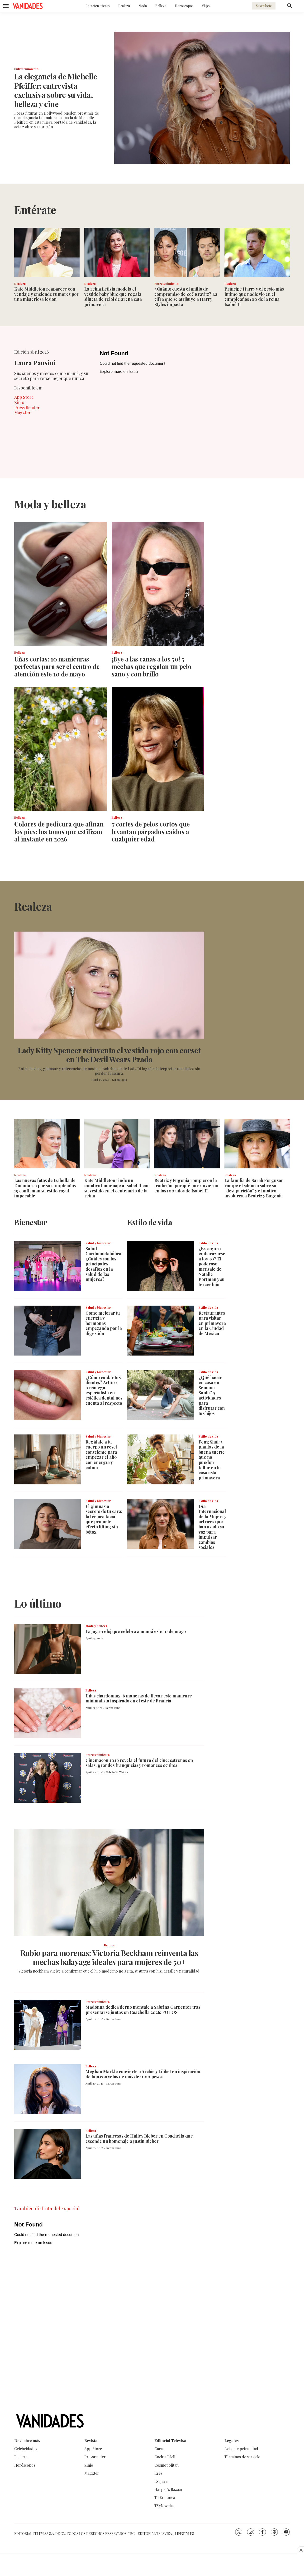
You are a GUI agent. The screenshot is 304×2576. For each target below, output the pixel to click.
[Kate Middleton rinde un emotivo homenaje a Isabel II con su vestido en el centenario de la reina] (117, 1143)
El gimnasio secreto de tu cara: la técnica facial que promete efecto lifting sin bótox (104, 1519)
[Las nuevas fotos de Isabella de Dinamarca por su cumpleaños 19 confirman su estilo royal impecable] (47, 1143)
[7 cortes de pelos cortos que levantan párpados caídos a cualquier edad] (158, 749)
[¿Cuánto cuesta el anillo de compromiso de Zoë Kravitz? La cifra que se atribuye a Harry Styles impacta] (187, 252)
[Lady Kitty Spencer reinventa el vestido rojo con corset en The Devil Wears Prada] (109, 985)
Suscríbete (264, 6)
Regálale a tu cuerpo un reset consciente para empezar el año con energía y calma (101, 1454)
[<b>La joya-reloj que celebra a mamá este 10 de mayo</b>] (47, 1649)
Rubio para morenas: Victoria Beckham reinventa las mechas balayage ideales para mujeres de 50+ (109, 1957)
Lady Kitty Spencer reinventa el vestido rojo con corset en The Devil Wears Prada (109, 1054)
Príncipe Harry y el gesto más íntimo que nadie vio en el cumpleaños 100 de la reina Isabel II (254, 296)
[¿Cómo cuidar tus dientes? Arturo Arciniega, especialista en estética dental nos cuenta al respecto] (47, 1395)
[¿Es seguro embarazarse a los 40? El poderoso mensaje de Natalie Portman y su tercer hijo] (160, 1266)
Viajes (206, 6)
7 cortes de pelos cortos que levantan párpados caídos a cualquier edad (151, 831)
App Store (24, 397)
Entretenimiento (98, 6)
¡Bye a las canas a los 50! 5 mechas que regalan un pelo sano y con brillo (151, 666)
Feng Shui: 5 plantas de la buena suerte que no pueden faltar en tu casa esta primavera (212, 1460)
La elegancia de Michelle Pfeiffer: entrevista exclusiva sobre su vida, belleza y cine (55, 90)
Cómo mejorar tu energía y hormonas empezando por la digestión (104, 1323)
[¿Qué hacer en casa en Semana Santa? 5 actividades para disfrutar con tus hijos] (160, 1395)
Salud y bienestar (98, 1243)
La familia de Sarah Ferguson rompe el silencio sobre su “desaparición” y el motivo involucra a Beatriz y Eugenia (254, 1188)
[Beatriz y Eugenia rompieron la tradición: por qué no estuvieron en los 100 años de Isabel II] (187, 1143)
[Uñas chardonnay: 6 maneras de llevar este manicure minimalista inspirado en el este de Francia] (47, 1713)
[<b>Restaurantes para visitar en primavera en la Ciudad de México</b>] (160, 1331)
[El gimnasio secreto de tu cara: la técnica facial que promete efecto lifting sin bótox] (47, 1524)
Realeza (124, 6)
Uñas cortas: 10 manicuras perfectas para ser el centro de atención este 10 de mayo (57, 666)
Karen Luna (119, 1079)
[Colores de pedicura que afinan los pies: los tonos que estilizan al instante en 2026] (60, 749)
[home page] (27, 6)
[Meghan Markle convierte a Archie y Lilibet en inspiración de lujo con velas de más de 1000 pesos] (47, 2089)
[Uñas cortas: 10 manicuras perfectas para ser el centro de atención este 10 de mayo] (60, 584)
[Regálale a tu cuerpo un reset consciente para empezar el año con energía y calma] (47, 1459)
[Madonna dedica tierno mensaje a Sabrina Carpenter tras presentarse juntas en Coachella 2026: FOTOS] (47, 2025)
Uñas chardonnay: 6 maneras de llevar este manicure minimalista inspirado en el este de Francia (139, 1698)
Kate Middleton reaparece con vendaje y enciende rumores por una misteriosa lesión (46, 294)
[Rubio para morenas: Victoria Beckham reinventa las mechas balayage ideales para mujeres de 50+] (109, 1882)
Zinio (19, 402)
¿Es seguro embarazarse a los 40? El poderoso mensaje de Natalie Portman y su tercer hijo (212, 1266)
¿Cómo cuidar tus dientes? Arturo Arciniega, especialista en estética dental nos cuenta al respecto (104, 1390)
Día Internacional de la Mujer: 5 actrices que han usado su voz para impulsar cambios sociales (212, 1526)
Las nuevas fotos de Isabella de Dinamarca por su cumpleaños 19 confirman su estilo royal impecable (45, 1188)
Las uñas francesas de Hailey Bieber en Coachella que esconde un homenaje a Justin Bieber (139, 2138)
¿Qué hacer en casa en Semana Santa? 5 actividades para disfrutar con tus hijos (212, 1395)
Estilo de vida (208, 1243)
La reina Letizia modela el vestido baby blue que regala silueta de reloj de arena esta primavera (113, 296)
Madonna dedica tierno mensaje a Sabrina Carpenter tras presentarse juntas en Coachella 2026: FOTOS (143, 2009)
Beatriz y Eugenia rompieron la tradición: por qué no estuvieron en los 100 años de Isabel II (186, 1185)
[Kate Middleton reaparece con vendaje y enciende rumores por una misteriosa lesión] (47, 252)
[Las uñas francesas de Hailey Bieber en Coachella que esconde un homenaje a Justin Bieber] (47, 2154)
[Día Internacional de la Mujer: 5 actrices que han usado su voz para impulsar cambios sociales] (160, 1524)
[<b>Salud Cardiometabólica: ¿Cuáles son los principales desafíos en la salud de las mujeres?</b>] (47, 1266)
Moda (142, 6)
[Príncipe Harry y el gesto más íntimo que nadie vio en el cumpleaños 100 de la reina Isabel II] (257, 252)
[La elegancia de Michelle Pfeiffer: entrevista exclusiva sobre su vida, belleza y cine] (202, 98)
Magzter (22, 412)
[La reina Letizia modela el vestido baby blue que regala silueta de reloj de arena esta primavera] (117, 252)
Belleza (160, 6)
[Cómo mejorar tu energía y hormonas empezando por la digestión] (47, 1331)
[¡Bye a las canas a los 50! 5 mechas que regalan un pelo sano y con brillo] (158, 584)
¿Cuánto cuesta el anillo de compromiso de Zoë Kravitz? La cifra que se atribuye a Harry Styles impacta (185, 296)
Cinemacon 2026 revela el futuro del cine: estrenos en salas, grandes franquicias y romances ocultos (139, 1762)
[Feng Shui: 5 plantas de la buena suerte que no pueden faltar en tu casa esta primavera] (160, 1459)
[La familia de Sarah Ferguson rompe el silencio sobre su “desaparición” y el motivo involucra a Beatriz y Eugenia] (257, 1143)
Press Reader (27, 407)
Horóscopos (184, 6)
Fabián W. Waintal (117, 1772)
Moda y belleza (96, 1626)
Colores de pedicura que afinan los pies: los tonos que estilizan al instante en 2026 (59, 831)
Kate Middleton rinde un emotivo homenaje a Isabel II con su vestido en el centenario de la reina (117, 1188)
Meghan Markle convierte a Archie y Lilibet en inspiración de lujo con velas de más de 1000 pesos (143, 2074)
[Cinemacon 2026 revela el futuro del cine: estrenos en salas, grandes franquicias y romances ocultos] (47, 1778)
